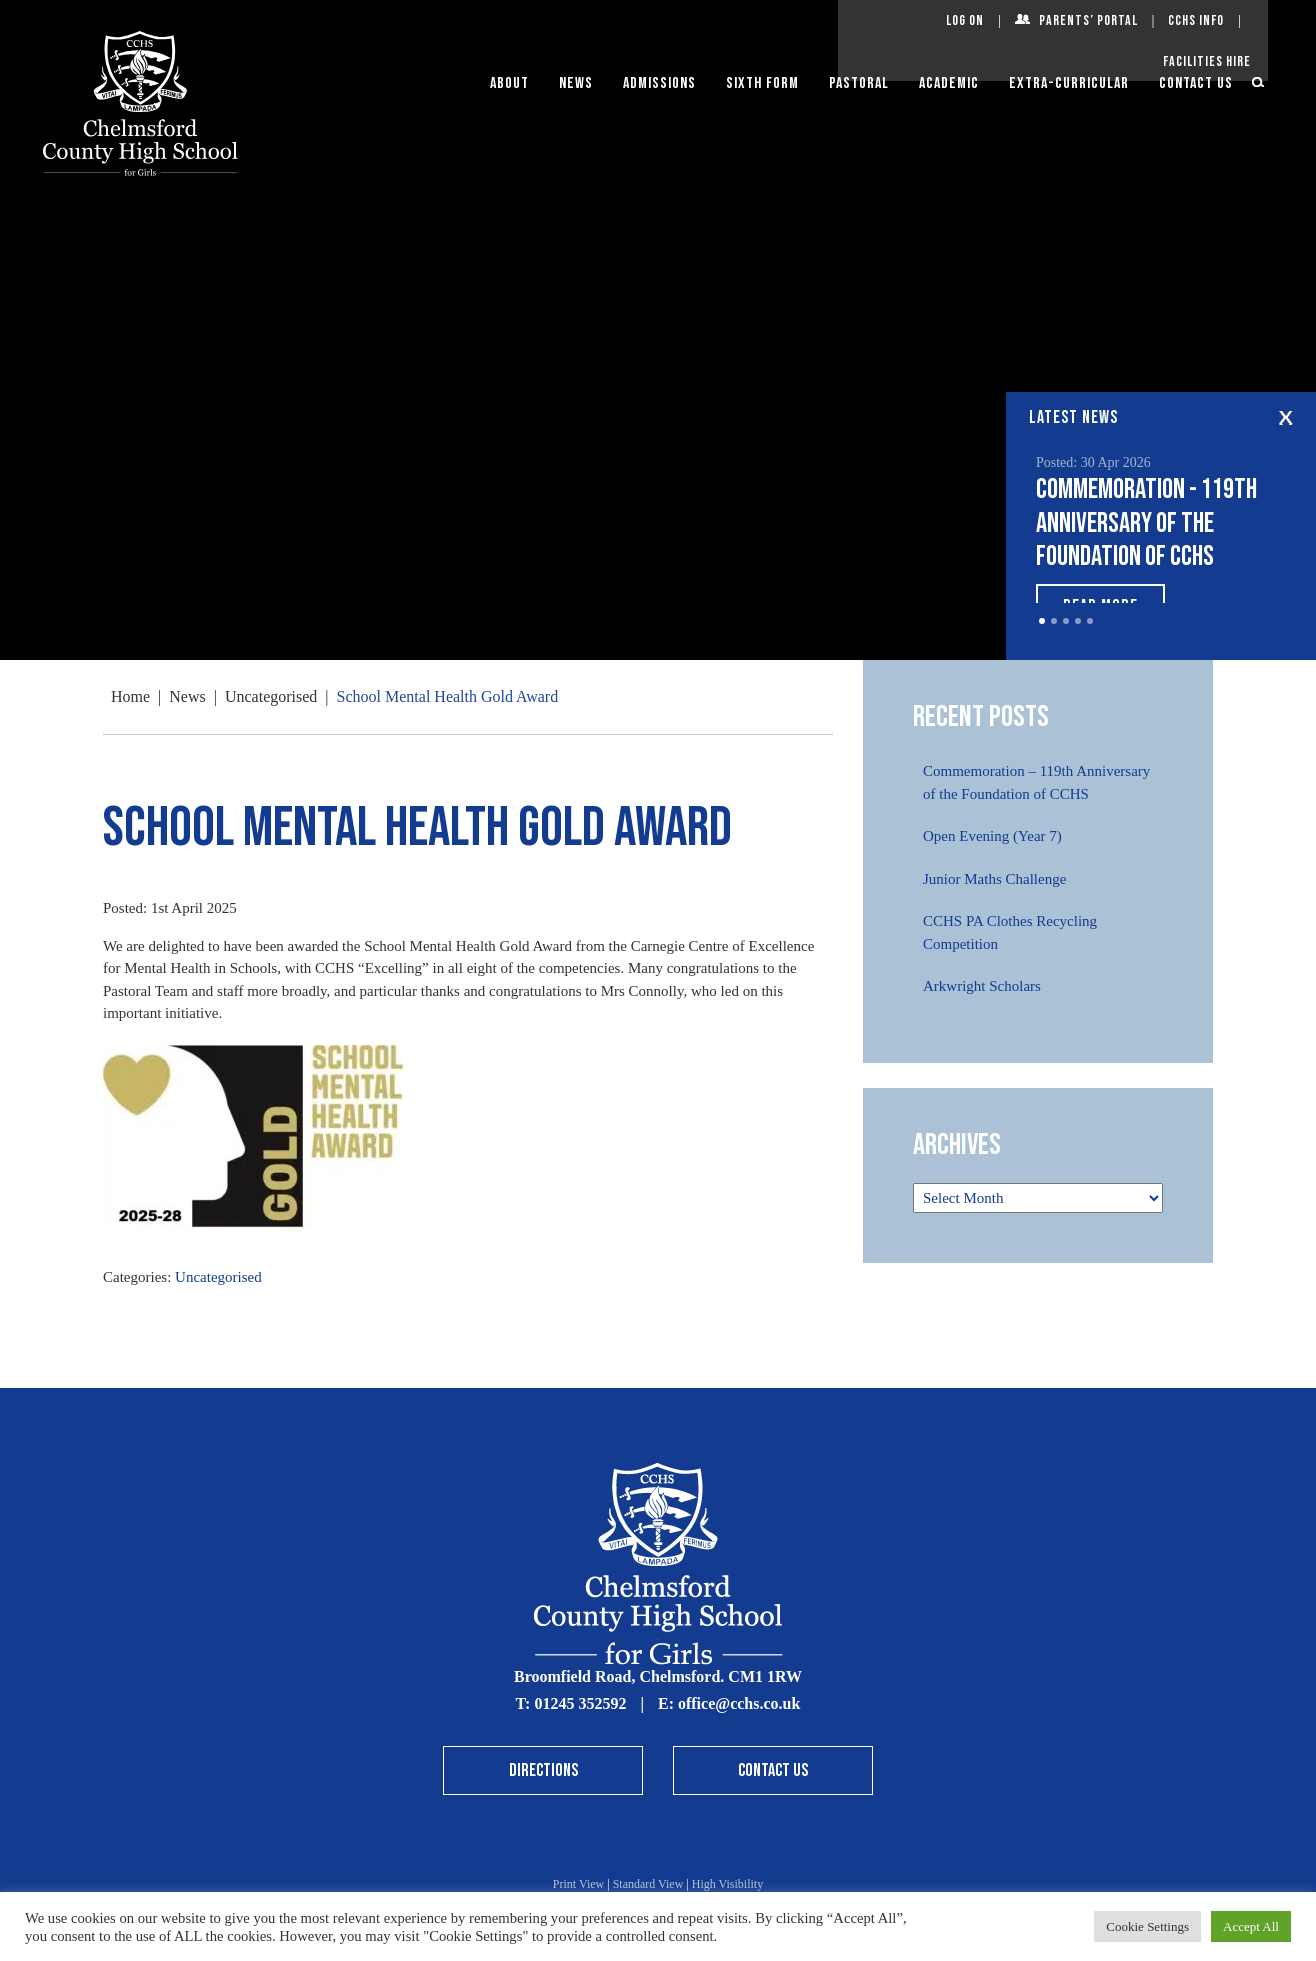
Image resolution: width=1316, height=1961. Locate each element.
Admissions (659, 83)
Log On (965, 20)
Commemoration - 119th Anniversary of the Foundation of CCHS (1146, 523)
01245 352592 (580, 1703)
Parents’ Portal (1088, 20)
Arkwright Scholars (982, 986)
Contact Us (1196, 83)
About (509, 83)
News (576, 83)
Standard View (648, 1884)
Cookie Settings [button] (1147, 1926)
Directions (543, 1770)
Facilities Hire (1207, 61)
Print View (578, 1884)
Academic (949, 83)
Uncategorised (218, 1277)
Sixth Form (762, 83)
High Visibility (727, 1884)
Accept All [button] (1251, 1926)
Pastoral (859, 83)
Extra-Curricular (1069, 83)
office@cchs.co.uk (739, 1703)
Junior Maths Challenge (994, 879)
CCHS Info (1196, 20)
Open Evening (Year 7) (992, 836)
